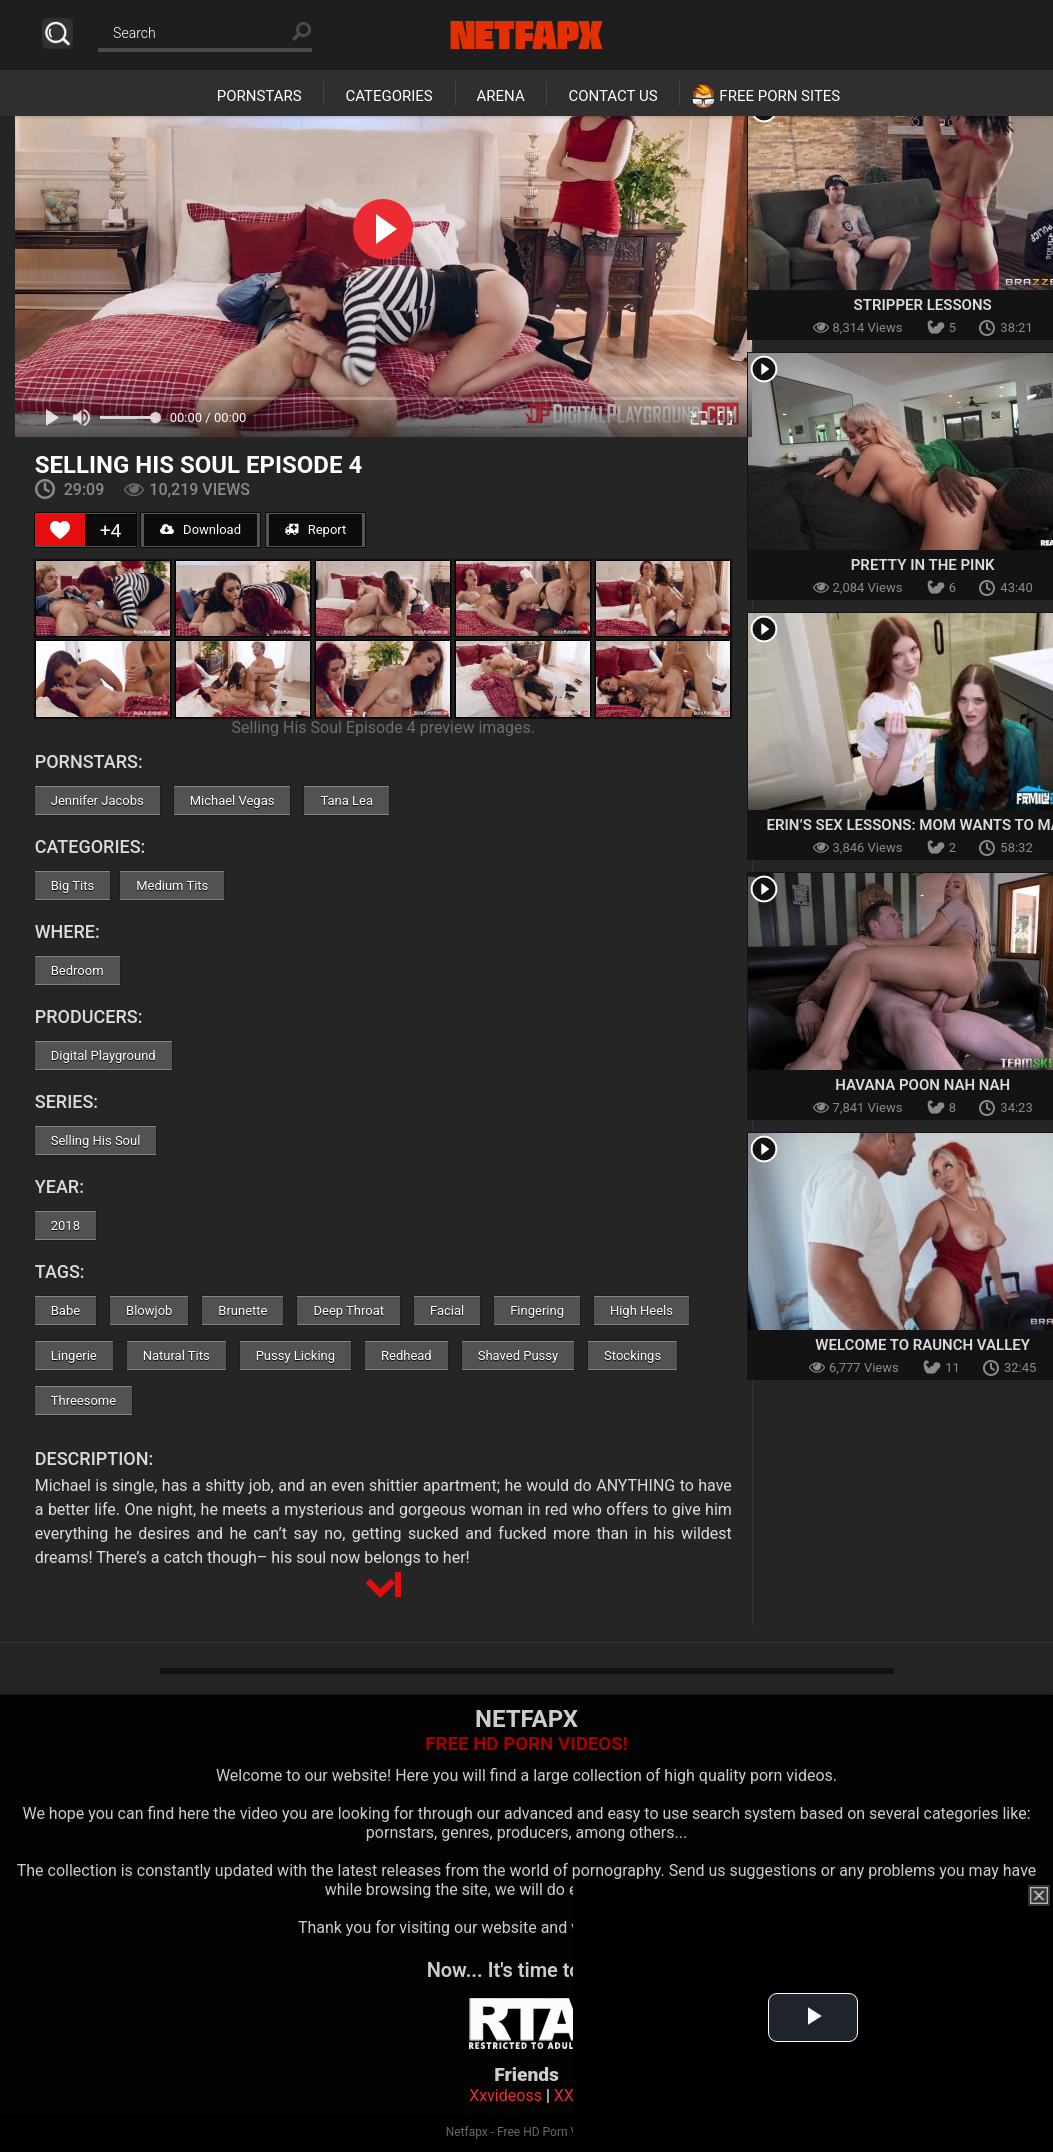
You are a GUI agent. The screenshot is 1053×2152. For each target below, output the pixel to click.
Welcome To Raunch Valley (922, 1345)
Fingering (537, 1310)
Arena (501, 96)
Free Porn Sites (779, 96)
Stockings (632, 1355)
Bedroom (77, 970)
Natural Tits (176, 1355)
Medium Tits (172, 885)
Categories (388, 96)
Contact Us (612, 96)
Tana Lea (346, 800)
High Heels (641, 1310)
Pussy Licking (295, 1355)
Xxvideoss (505, 2095)
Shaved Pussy (518, 1355)
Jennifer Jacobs (97, 800)
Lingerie (74, 1355)
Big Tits (72, 885)
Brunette (242, 1310)
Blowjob (149, 1310)
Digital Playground (103, 1055)
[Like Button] (60, 530)
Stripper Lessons (923, 305)
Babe (65, 1310)
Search (57, 33)
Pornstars (259, 96)
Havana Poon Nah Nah (922, 1085)
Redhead (406, 1355)
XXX (569, 2095)
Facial (447, 1310)
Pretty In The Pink (923, 565)
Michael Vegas (232, 800)
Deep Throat (348, 1310)
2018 (65, 1225)
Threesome (83, 1400)
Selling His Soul (96, 1140)
